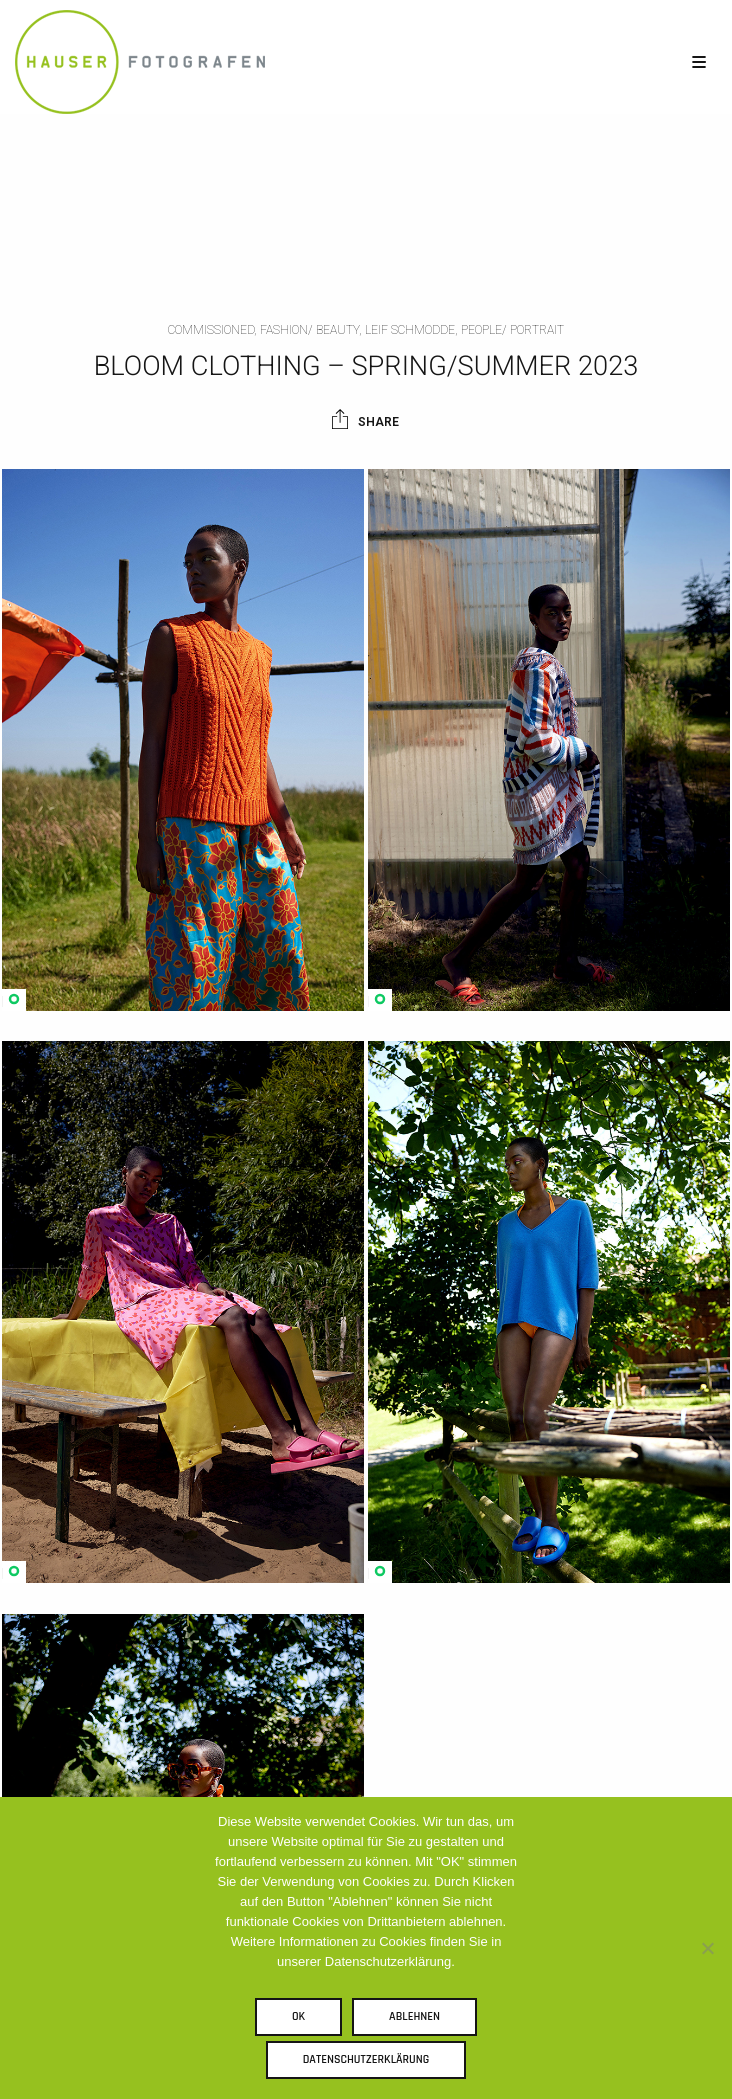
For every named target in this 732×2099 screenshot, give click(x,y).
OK (298, 2016)
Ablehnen (414, 2016)
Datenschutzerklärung (366, 2059)
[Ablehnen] (707, 1948)
